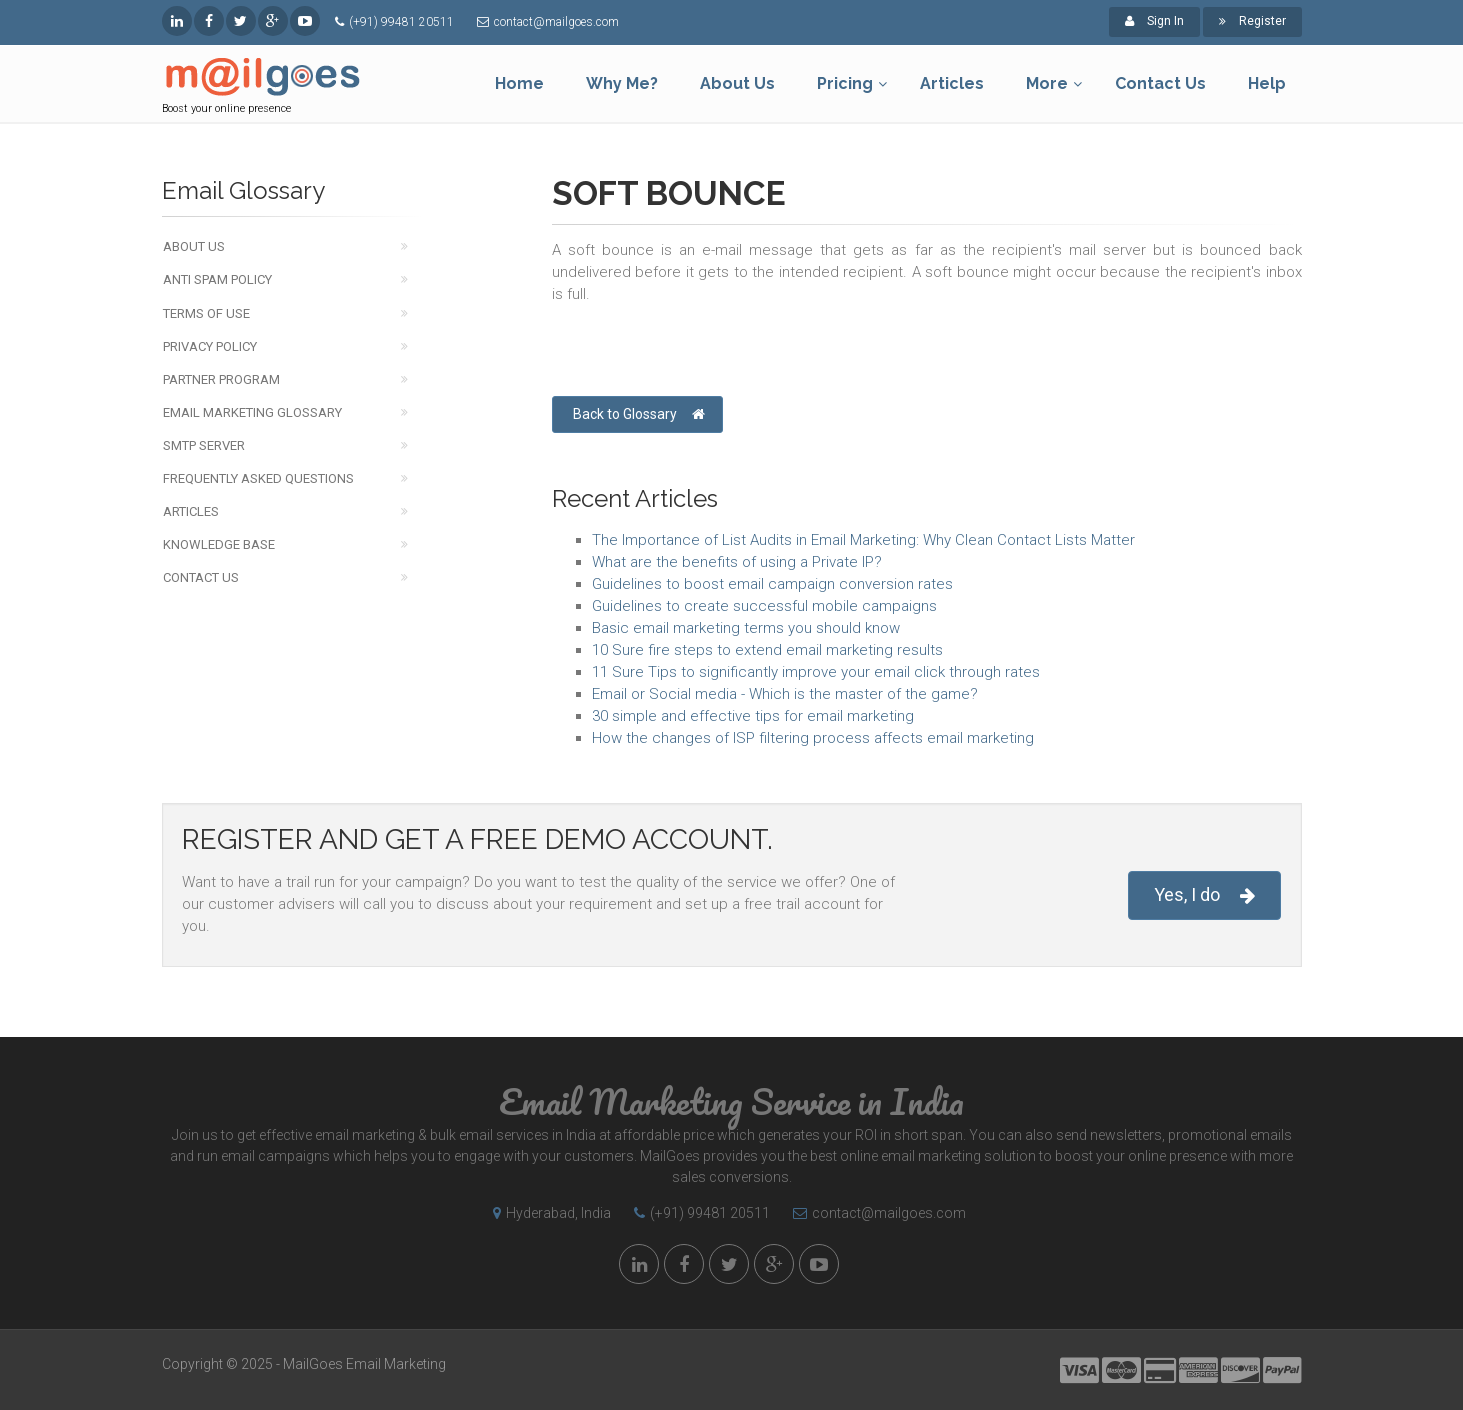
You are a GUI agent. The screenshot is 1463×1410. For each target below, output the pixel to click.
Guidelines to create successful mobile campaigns (764, 606)
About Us (194, 246)
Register (1252, 21)
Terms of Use (206, 313)
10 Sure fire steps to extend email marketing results (767, 650)
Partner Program (221, 379)
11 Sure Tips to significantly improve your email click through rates (816, 672)
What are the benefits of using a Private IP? (737, 562)
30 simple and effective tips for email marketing (753, 716)
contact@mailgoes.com (556, 22)
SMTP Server (204, 445)
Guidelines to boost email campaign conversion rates (772, 584)
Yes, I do (1204, 895)
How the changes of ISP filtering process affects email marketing (813, 738)
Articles (191, 511)
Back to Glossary (639, 414)
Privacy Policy (210, 346)
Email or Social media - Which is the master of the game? (785, 694)
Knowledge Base (219, 544)
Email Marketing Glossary (252, 412)
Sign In (1154, 21)
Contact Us (201, 577)
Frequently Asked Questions (258, 478)
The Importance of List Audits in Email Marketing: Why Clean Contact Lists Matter (863, 540)
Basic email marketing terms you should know (746, 628)
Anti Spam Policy (217, 279)
